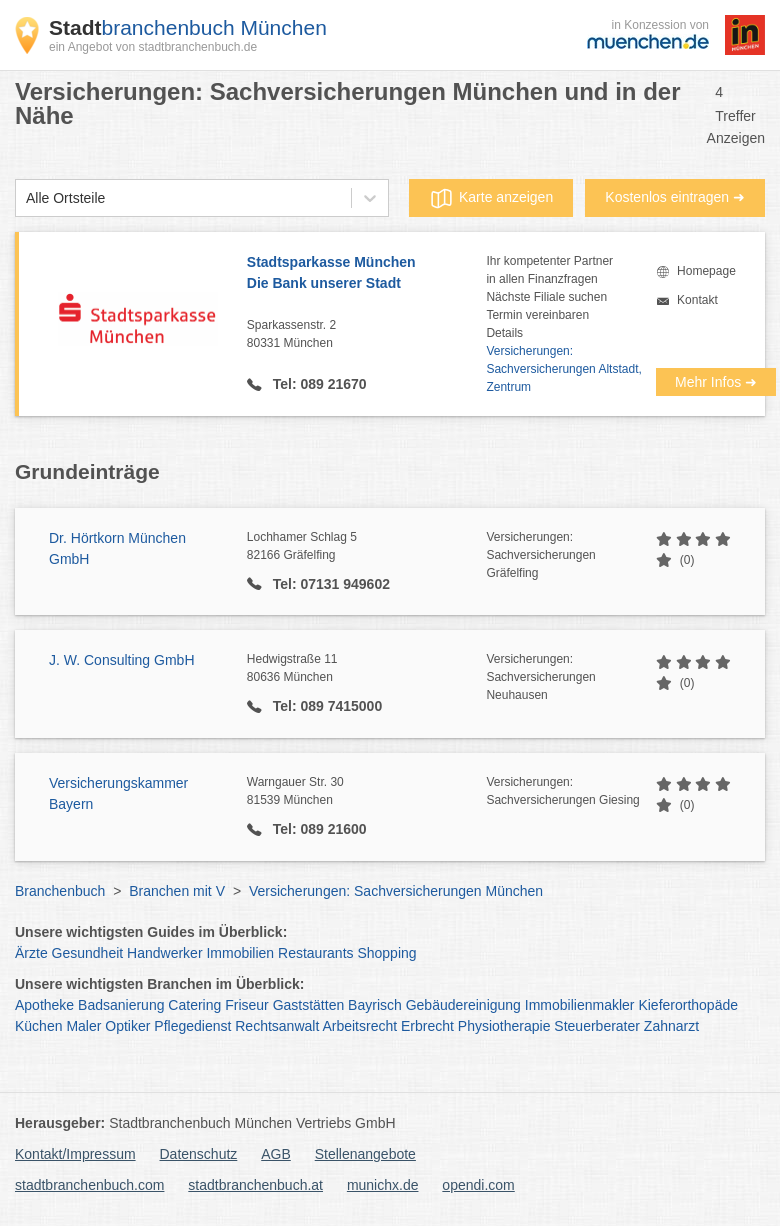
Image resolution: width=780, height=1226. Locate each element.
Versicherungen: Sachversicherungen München (396, 891)
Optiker (127, 1026)
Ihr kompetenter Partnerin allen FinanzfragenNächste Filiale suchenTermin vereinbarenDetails (549, 297)
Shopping (386, 953)
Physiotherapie (504, 1026)
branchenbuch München (188, 27)
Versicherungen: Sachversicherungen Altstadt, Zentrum (563, 369)
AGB (276, 1154)
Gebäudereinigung (463, 1005)
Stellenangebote (365, 1154)
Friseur (247, 1005)
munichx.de (383, 1185)
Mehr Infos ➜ (716, 382)
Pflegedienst (192, 1026)
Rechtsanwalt (277, 1026)
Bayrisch (375, 1005)
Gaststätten (309, 1005)
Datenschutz (199, 1154)
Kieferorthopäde (688, 1005)
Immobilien (240, 953)
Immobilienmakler (580, 1005)
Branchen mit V (177, 891)
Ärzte (31, 953)
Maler (83, 1026)
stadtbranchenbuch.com (89, 1185)
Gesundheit (88, 953)
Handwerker (164, 953)
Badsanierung (121, 1005)
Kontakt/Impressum (75, 1154)
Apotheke (44, 1005)
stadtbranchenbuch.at (255, 1185)
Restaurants (315, 953)
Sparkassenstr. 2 (367, 335)
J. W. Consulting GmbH (122, 660)
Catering (194, 1005)
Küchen (38, 1026)
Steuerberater (597, 1026)
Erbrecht (427, 1026)
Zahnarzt (671, 1026)
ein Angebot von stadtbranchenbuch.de (153, 47)
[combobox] (26, 198)
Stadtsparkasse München (367, 274)
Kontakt (697, 300)
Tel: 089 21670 (318, 384)
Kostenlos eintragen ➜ (675, 197)
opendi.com (478, 1185)
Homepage (706, 271)
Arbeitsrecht (359, 1026)
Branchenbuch (60, 891)
